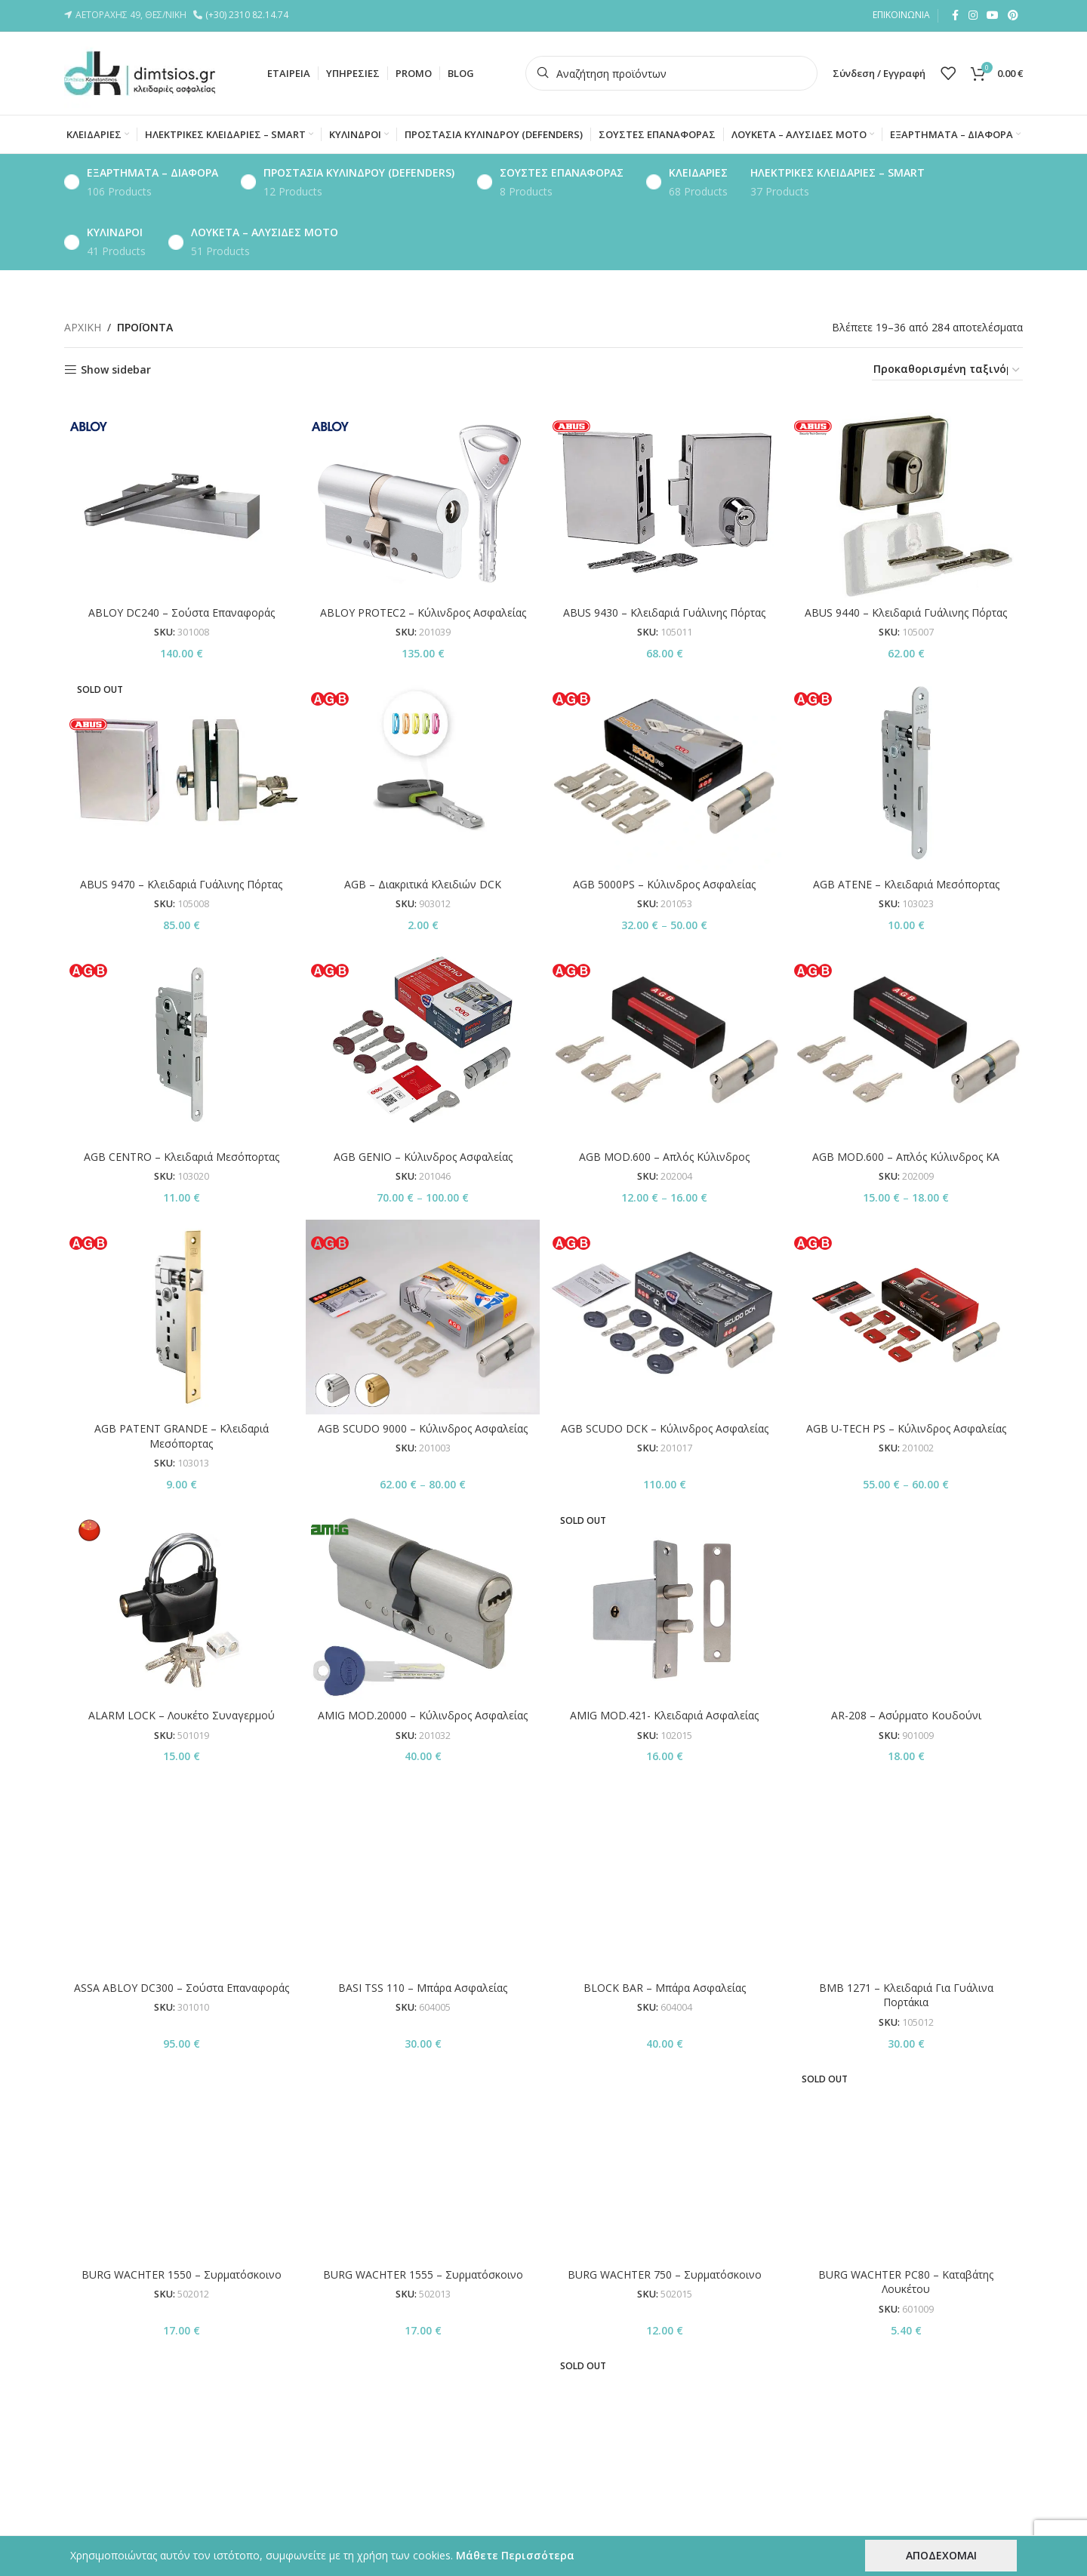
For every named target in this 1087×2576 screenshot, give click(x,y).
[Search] (671, 73)
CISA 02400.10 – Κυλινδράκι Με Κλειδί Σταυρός (664, 2346)
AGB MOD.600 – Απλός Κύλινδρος (664, 1157)
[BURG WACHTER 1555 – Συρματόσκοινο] (423, 1908)
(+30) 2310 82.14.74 (249, 14)
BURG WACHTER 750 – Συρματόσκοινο (665, 1929)
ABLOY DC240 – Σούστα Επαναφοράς (181, 612)
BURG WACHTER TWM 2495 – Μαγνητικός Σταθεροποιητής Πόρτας (664, 2045)
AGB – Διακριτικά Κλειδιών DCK (422, 884)
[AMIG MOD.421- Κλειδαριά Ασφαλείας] (664, 1604)
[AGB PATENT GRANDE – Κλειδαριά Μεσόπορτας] (181, 1317)
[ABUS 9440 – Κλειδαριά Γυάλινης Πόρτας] (906, 500)
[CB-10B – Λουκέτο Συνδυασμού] (181, 2226)
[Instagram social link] (973, 15)
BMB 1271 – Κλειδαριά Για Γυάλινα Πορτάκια (906, 1830)
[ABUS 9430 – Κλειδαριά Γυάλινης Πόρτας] (664, 500)
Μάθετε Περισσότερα (515, 2555)
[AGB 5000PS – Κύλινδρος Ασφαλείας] (664, 773)
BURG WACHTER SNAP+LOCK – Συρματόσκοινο (423, 2058)
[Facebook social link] (955, 15)
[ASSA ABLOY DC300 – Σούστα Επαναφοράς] (181, 1786)
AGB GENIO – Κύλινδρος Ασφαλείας (423, 1157)
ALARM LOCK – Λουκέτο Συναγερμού (181, 1715)
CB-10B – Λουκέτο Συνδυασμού (181, 2338)
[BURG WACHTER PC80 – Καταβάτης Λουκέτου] (906, 1908)
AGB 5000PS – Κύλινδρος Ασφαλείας (664, 884)
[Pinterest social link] (1013, 15)
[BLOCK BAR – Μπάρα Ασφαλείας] (664, 1786)
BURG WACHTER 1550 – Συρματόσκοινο (182, 1929)
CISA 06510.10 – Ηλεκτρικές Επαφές (905, 2338)
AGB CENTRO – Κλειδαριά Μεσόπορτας (181, 1157)
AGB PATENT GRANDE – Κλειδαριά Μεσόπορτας (181, 1436)
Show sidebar (116, 370)
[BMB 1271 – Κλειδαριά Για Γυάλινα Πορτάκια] (906, 1793)
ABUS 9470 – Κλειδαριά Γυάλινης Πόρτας (181, 884)
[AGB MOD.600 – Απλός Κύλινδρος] (664, 1044)
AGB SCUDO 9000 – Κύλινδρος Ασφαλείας (423, 1428)
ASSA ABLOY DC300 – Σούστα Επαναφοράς (181, 1808)
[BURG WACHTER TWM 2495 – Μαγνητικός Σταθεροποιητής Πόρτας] (664, 2016)
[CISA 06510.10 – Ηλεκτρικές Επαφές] (906, 2226)
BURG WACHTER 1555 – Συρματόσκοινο (423, 1929)
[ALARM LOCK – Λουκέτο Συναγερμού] (181, 1604)
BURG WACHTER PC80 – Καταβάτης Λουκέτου (905, 1937)
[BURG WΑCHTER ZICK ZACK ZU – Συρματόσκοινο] (906, 2022)
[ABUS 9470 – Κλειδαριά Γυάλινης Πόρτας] (181, 773)
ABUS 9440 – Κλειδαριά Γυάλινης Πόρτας (906, 612)
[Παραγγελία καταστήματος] (947, 369)
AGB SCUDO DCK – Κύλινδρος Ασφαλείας (664, 1428)
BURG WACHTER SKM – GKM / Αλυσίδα (181, 2037)
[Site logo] (139, 72)
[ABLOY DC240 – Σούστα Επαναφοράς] (181, 500)
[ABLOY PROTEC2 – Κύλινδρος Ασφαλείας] (423, 500)
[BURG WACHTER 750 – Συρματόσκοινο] (664, 1908)
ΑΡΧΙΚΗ (82, 327)
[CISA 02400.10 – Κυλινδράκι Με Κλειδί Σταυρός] (664, 2226)
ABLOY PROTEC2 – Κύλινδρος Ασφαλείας (423, 612)
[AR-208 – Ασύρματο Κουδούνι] (906, 1514)
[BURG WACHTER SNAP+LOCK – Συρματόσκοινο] (423, 2022)
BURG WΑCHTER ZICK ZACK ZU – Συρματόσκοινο (906, 2058)
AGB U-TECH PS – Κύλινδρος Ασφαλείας (906, 1428)
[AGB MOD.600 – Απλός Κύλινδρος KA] (906, 1044)
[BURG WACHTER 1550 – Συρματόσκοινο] (181, 1908)
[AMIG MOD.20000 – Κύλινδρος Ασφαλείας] (423, 1604)
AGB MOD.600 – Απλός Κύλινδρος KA (905, 1157)
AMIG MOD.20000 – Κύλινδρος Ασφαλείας (423, 1715)
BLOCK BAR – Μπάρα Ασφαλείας (665, 1808)
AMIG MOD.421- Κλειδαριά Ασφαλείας (664, 1715)
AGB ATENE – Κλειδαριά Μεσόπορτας (906, 884)
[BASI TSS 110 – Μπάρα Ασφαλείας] (423, 1786)
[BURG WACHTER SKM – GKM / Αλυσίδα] (181, 2016)
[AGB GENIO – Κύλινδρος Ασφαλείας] (423, 1044)
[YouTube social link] (992, 15)
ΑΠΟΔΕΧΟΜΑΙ (941, 2555)
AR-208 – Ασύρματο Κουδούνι (906, 1536)
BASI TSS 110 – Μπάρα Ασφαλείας (422, 1808)
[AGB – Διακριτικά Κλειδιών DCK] (423, 773)
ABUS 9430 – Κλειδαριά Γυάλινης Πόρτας (664, 612)
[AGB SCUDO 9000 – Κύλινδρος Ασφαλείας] (423, 1317)
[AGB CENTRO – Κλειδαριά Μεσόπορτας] (181, 1044)
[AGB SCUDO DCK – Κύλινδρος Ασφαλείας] (664, 1317)
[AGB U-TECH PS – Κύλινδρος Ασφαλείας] (906, 1317)
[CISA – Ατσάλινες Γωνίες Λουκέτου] (423, 2226)
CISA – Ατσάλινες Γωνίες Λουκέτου (423, 2338)
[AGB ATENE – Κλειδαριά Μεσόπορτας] (906, 773)
